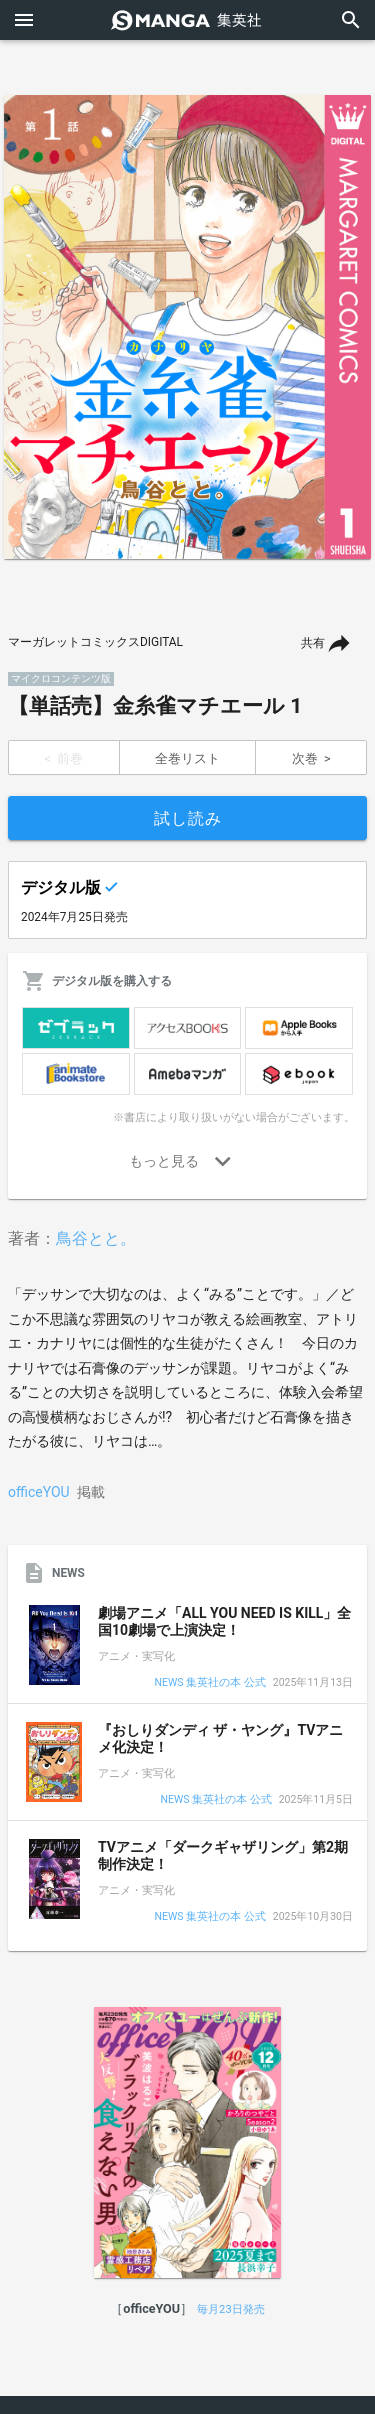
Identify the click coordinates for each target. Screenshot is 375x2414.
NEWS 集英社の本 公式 (210, 1683)
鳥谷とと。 (96, 1238)
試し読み (188, 818)
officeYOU (39, 1492)
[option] (187, 327)
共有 (313, 643)
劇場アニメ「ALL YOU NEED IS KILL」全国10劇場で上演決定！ (224, 1622)
